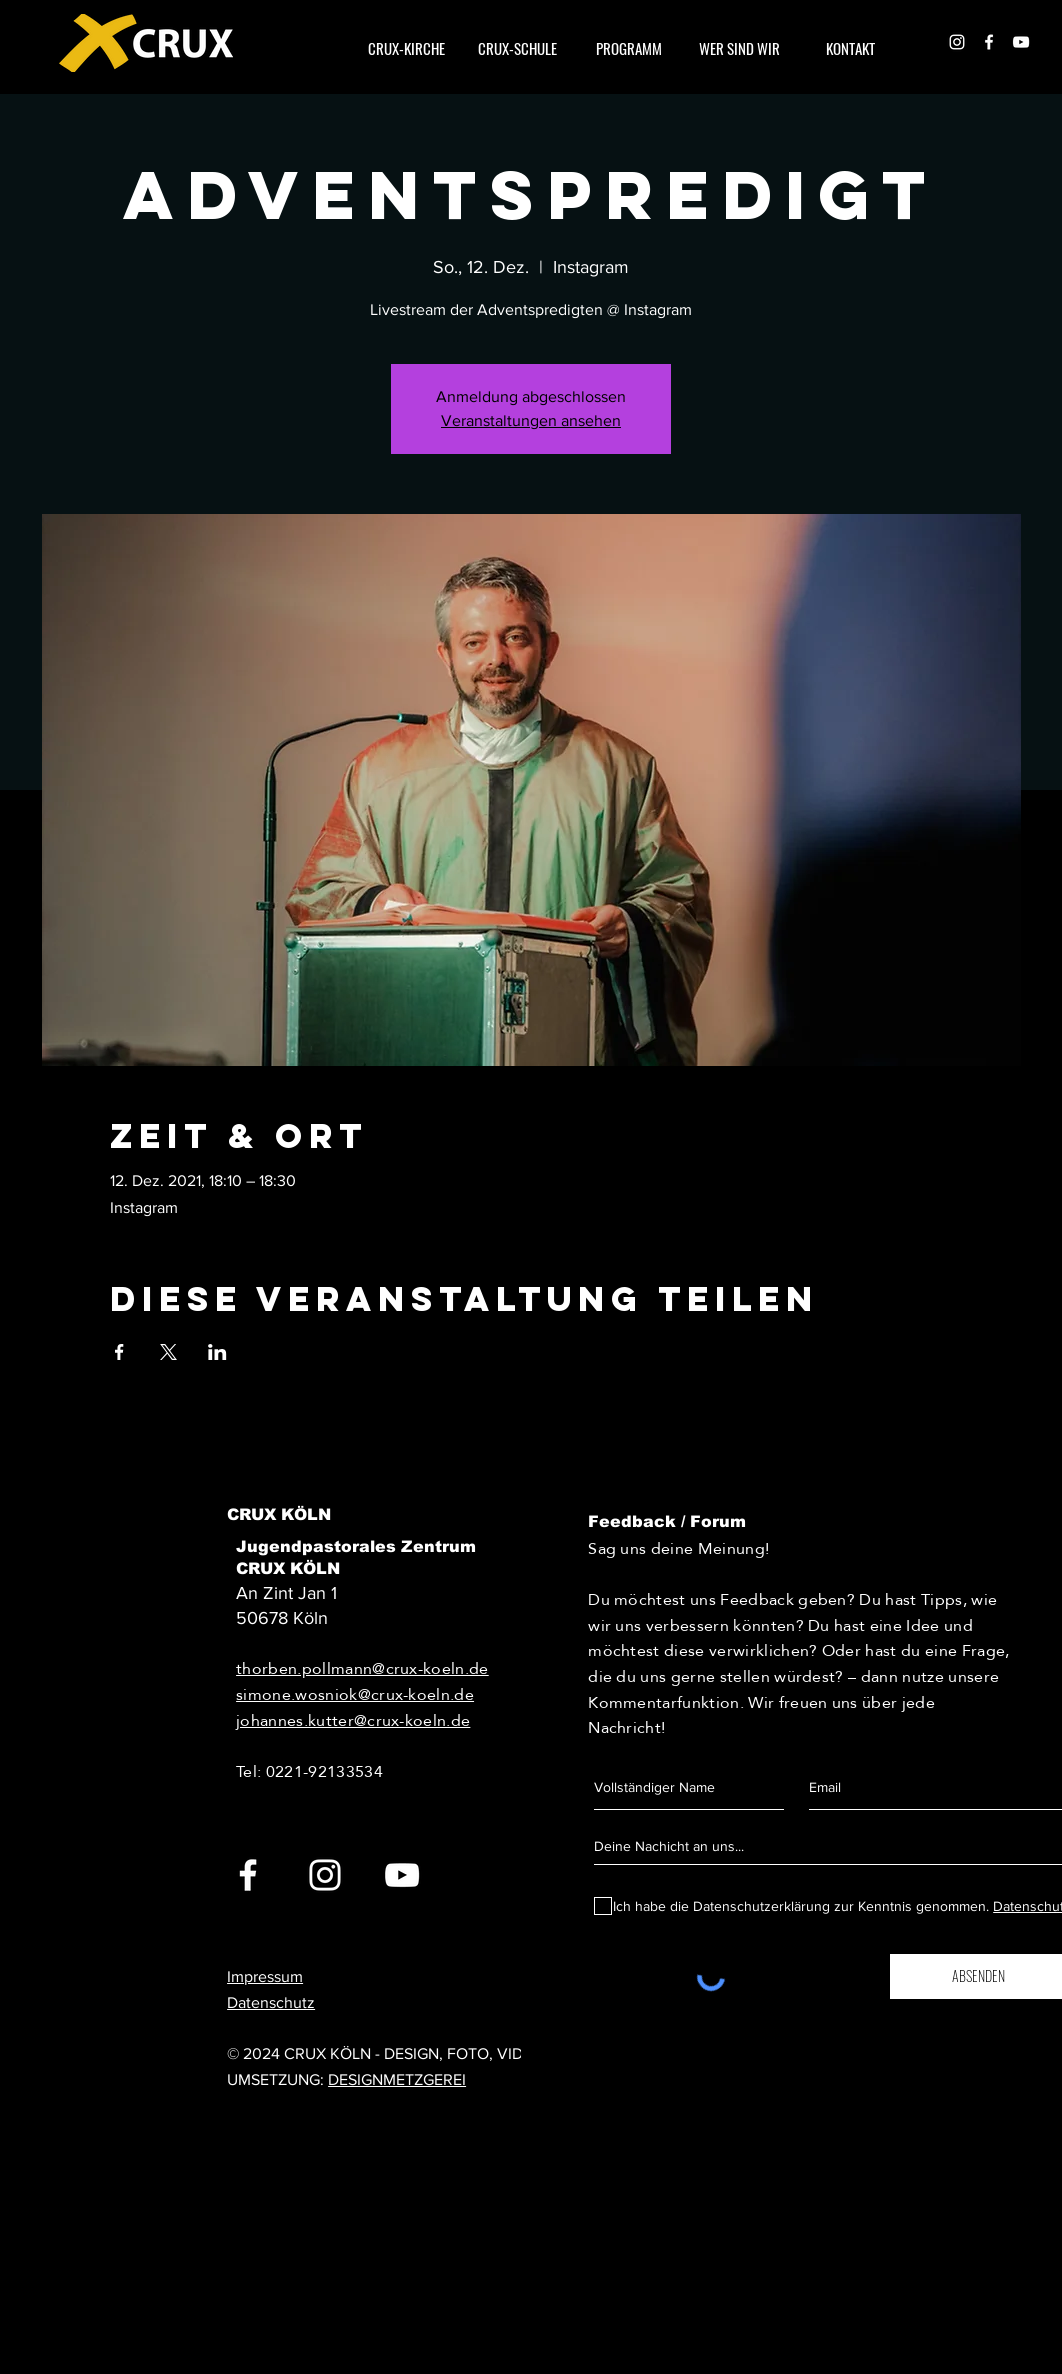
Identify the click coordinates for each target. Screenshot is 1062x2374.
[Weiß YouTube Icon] (1021, 42)
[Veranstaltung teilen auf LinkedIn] (217, 1352)
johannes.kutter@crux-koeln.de (353, 1720)
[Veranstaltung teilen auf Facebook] (119, 1352)
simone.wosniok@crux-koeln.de (355, 1694)
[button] (739, 48)
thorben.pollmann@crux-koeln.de (362, 1668)
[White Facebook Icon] (989, 42)
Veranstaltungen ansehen (531, 420)
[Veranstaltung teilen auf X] (168, 1352)
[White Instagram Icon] (957, 42)
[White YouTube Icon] (402, 1875)
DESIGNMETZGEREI (397, 2079)
